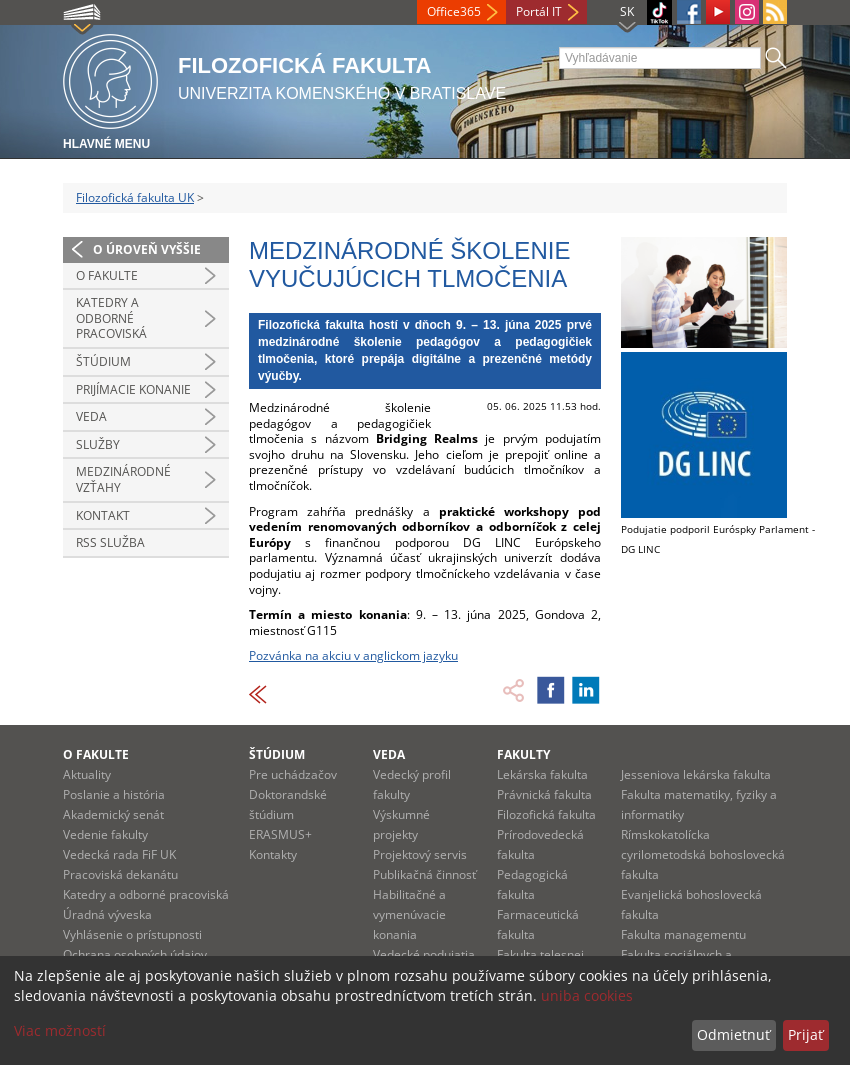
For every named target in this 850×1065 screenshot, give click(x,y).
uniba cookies (587, 995)
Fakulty (523, 754)
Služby (98, 444)
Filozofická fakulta (546, 814)
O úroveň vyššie (147, 249)
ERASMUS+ (280, 834)
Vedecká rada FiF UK (119, 854)
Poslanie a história (114, 794)
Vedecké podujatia (424, 954)
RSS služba (110, 542)
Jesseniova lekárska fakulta (696, 774)
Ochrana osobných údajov (135, 954)
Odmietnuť (733, 1034)
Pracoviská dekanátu (120, 874)
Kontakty (273, 854)
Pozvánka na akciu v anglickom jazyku (353, 655)
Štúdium (103, 361)
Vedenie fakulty (105, 834)
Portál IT (539, 11)
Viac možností (60, 1030)
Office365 (454, 11)
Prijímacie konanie (133, 389)
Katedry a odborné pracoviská (111, 318)
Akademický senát (113, 814)
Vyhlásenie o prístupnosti (132, 934)
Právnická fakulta (544, 794)
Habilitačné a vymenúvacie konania (409, 914)
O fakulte (107, 275)
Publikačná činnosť (424, 874)
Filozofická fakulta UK (135, 197)
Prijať (805, 1034)
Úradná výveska (107, 914)
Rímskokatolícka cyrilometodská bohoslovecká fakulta (703, 854)
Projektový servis (420, 854)
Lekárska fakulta (542, 774)
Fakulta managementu (683, 934)
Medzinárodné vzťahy (123, 479)
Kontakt (103, 515)
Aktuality (87, 774)
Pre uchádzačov (293, 774)
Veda (91, 416)
